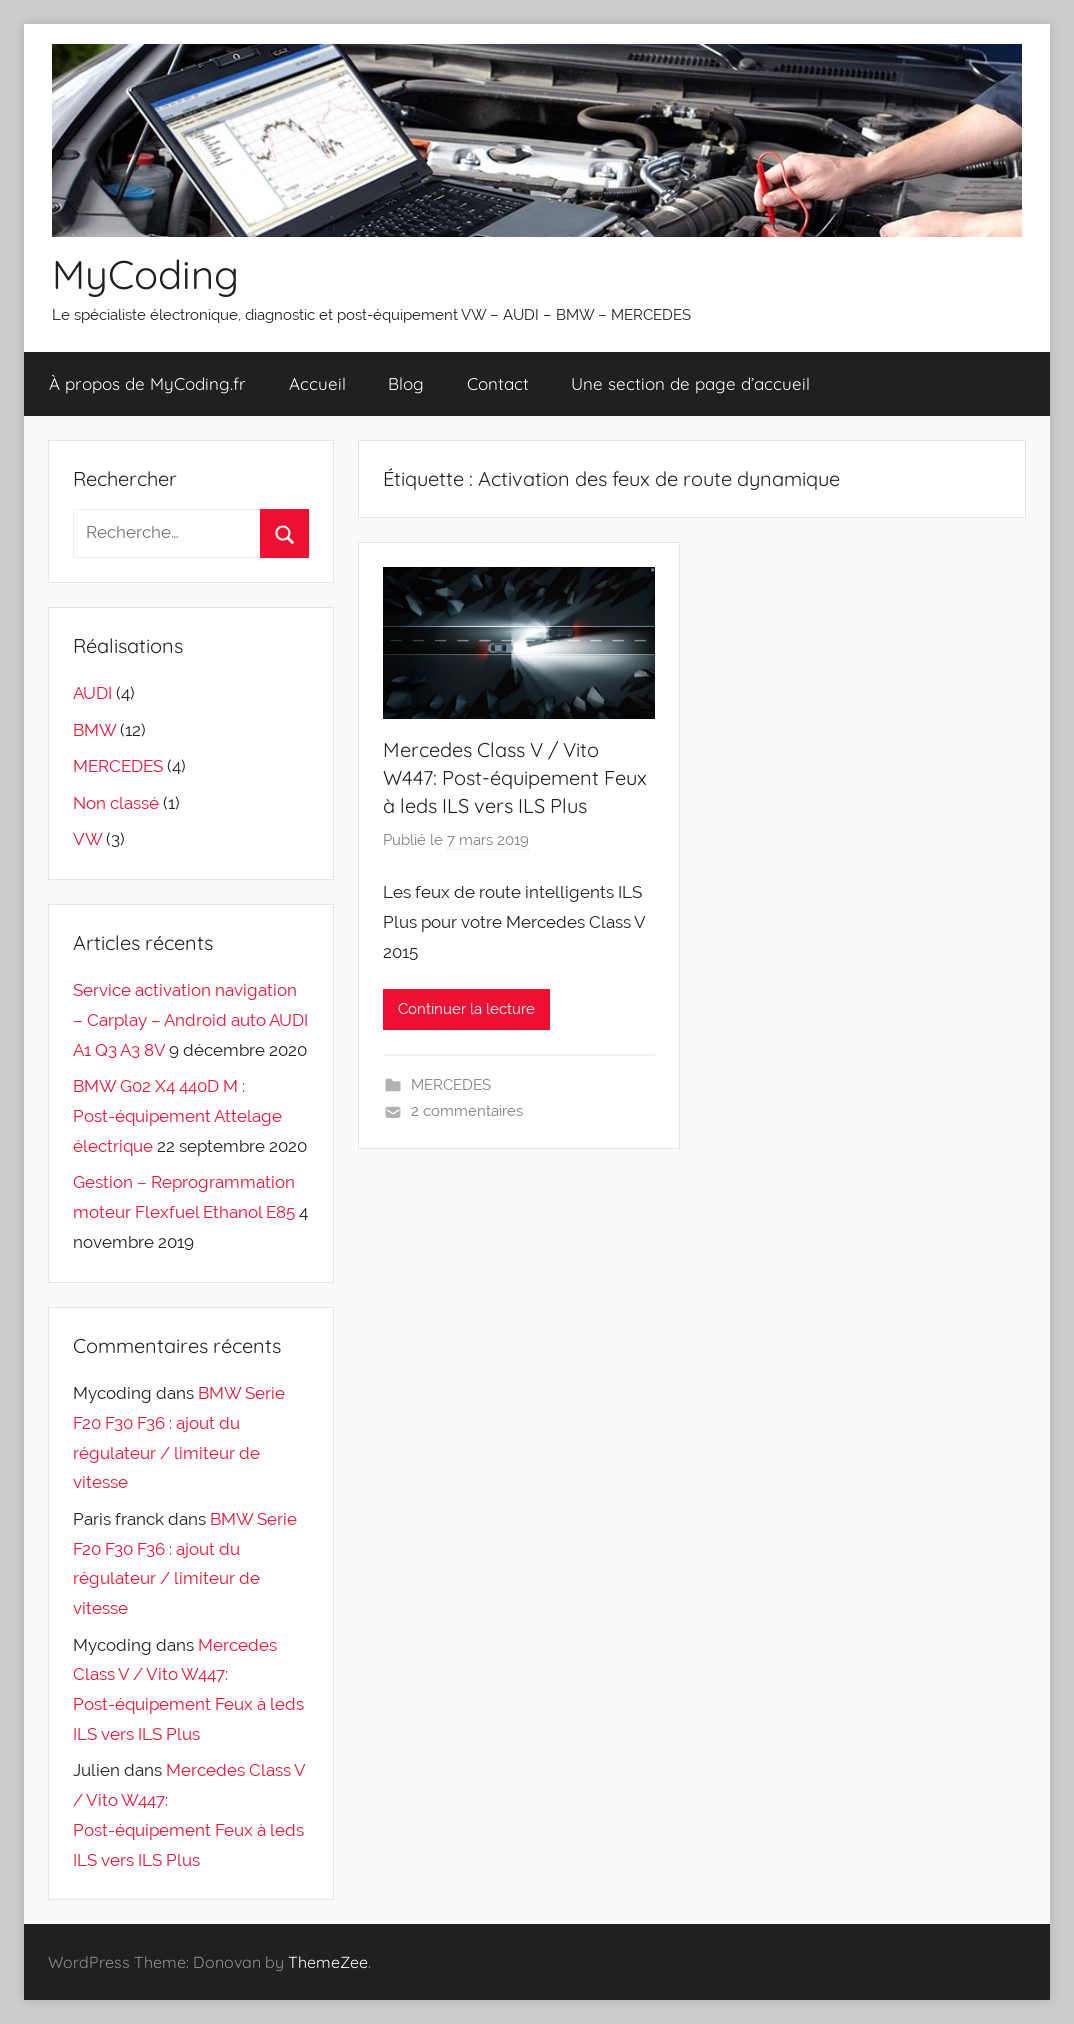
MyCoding (145, 274)
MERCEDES (451, 1085)
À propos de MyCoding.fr (147, 383)
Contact (498, 383)
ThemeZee (328, 1962)
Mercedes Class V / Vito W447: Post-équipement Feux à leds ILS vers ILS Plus (515, 777)
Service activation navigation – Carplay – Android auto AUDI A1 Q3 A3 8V (190, 1020)
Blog (406, 383)
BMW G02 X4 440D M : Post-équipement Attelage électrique (177, 1116)
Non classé (116, 803)
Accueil (317, 383)
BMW (94, 730)
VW (87, 839)
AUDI (92, 693)
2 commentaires (467, 1111)
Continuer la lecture (466, 1009)
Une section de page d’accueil (690, 383)
